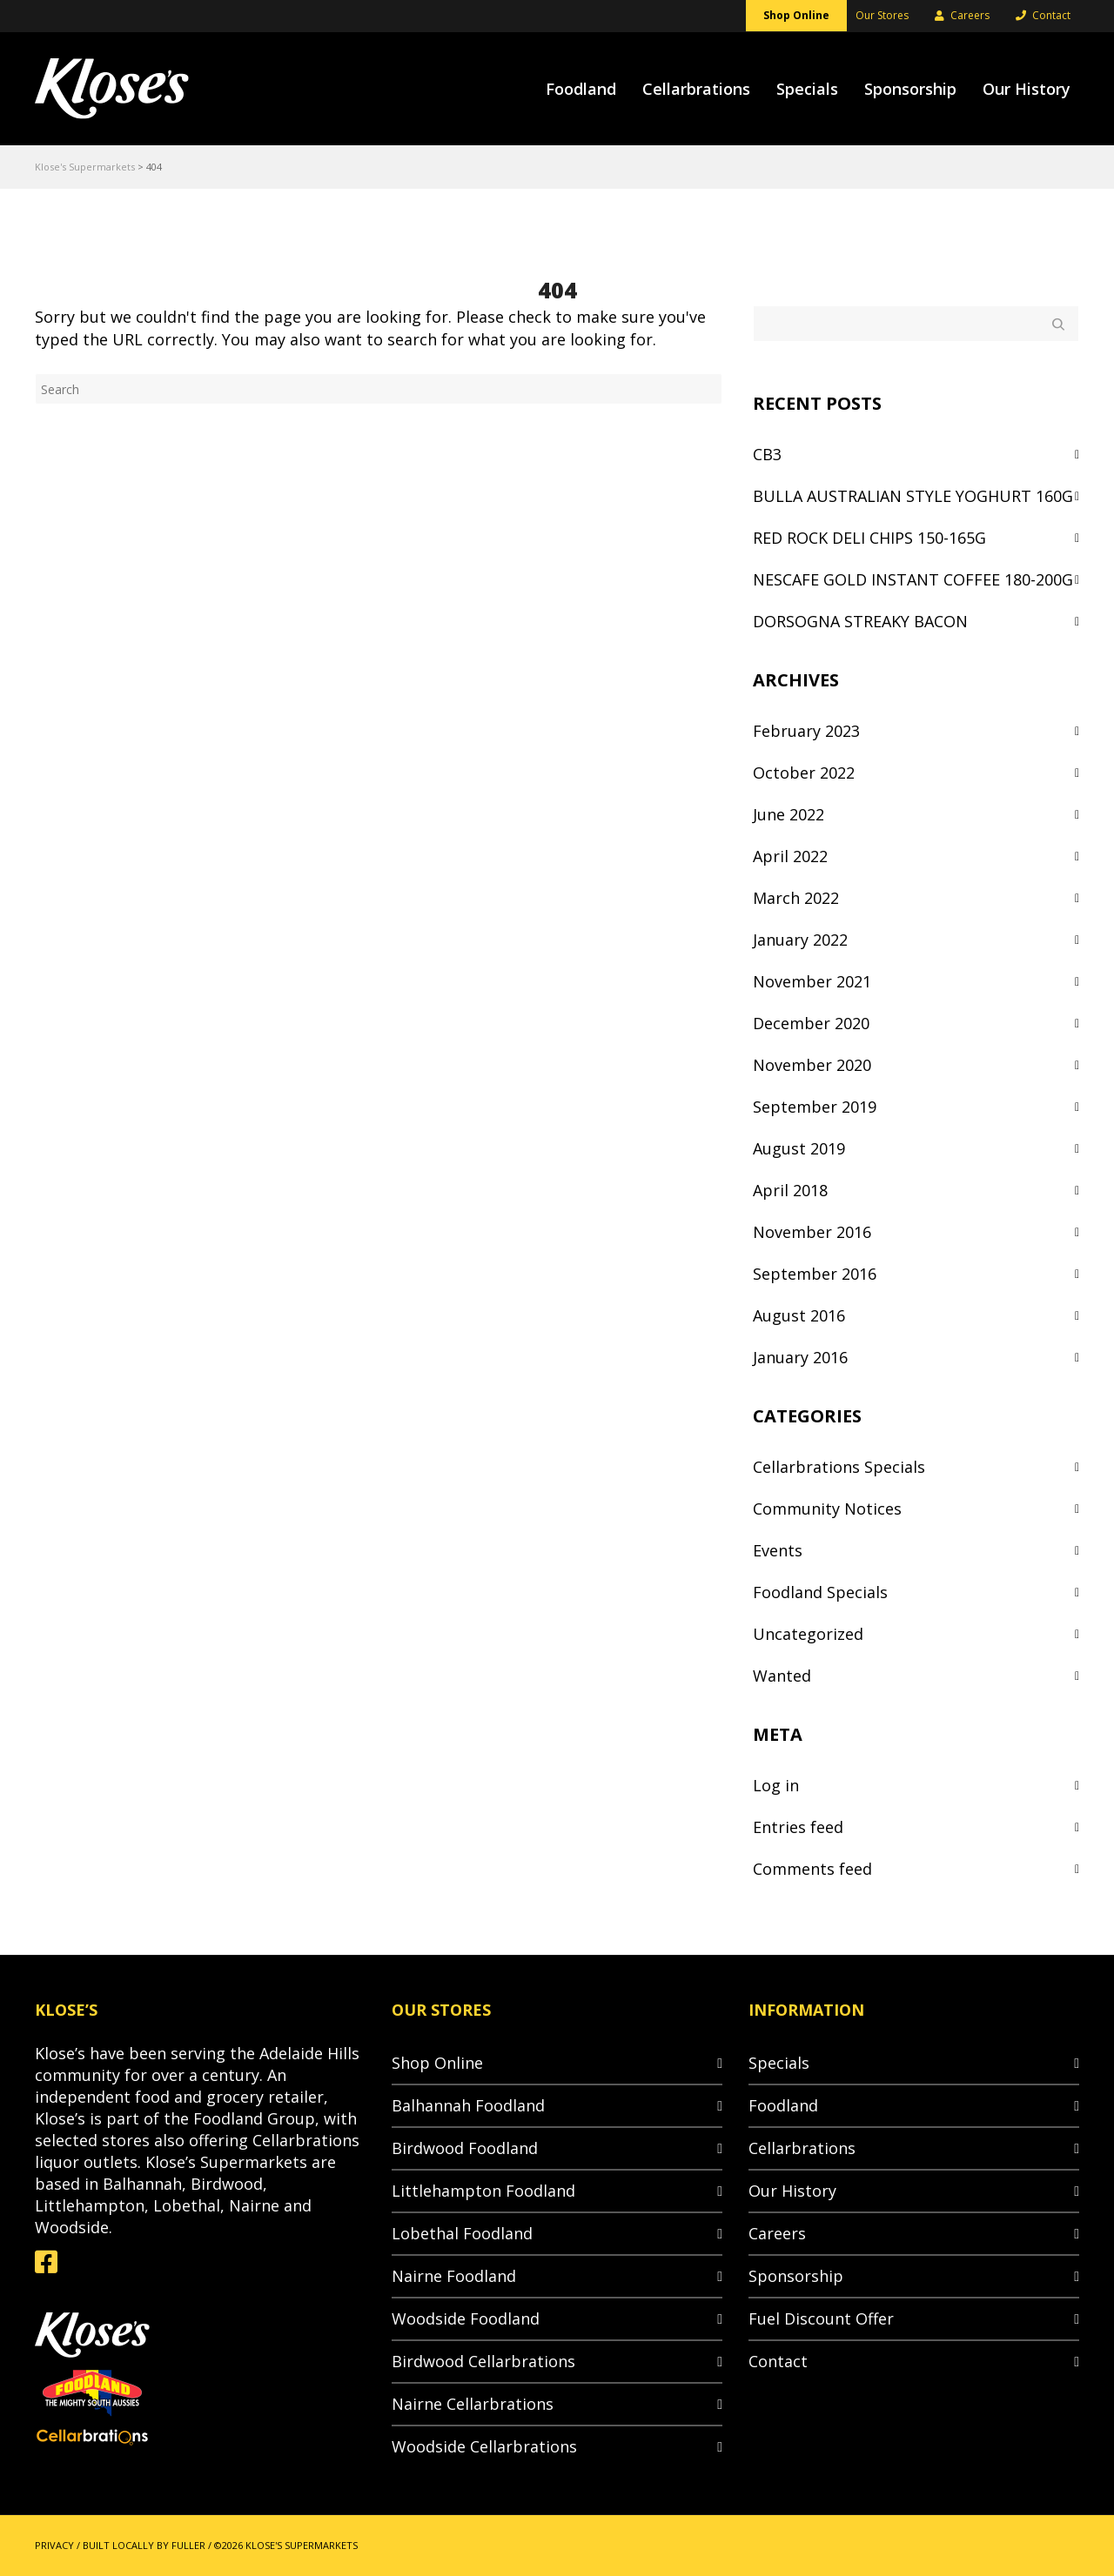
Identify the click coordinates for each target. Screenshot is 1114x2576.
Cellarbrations (802, 2148)
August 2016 (799, 1315)
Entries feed (798, 1827)
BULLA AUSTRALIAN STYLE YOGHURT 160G (913, 495)
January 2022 (800, 939)
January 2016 (800, 1357)
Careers (777, 2233)
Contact (778, 2361)
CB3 (767, 454)
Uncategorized (808, 1633)
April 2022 (790, 856)
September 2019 (814, 1106)
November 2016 (812, 1231)
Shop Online (437, 2062)
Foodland (783, 2105)
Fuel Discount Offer (821, 2318)
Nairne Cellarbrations (473, 2403)
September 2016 (814, 1273)
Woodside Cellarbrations (484, 2446)
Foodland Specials (820, 1592)
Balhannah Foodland (468, 2105)
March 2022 (796, 897)
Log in (776, 1785)
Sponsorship (795, 2275)
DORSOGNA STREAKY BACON (860, 621)
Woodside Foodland (466, 2318)
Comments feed (812, 1868)
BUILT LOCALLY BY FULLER (144, 2545)
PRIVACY (54, 2545)
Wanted (782, 1675)
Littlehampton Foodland (483, 2190)
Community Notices (827, 1508)
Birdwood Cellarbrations (483, 2361)
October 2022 (804, 772)
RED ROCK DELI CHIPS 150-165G (869, 537)
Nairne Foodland (454, 2275)
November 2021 (812, 981)
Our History (792, 2190)
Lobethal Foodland (462, 2233)
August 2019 (799, 1148)
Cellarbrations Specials (839, 1466)
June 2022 (788, 814)
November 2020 (812, 1064)
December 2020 (811, 1023)
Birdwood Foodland (465, 2148)
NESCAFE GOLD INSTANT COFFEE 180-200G (913, 579)
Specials (778, 2062)
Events (777, 1550)
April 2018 (790, 1190)
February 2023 (806, 730)
